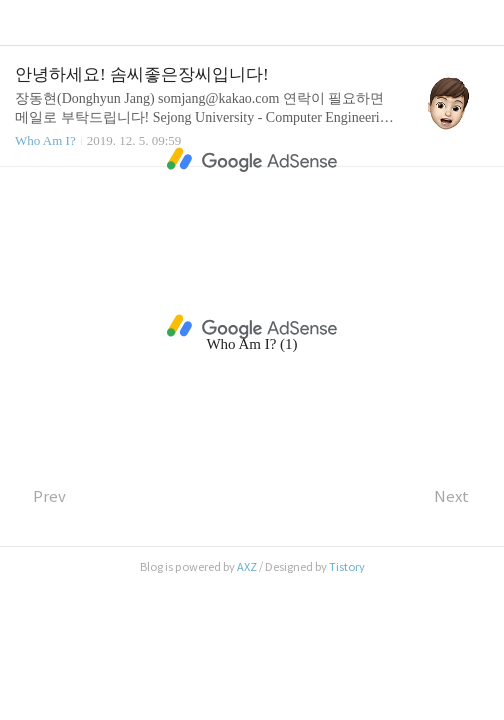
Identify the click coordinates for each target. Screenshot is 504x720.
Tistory (347, 567)
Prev (40, 496)
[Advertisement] (252, 160)
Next (461, 496)
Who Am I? (45, 140)
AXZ (247, 567)
